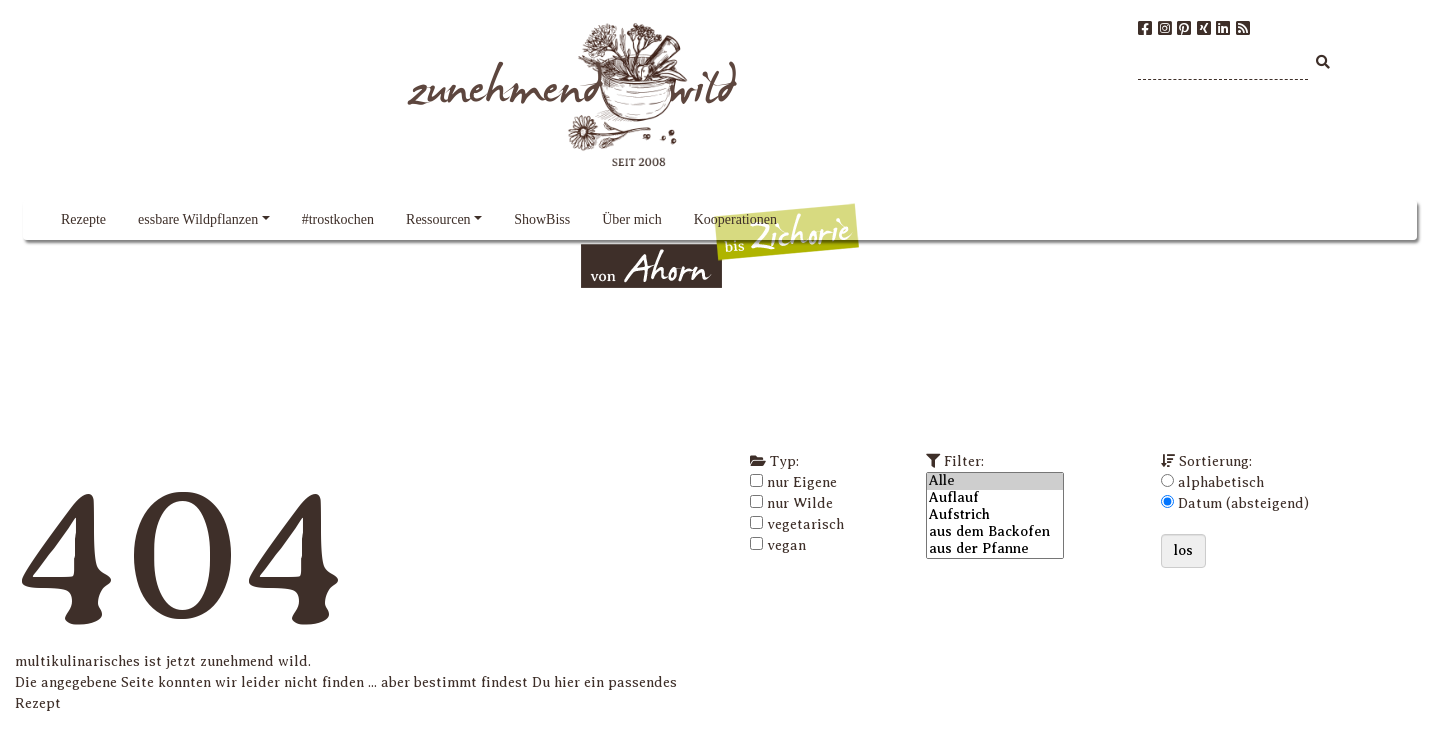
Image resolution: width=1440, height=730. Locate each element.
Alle (995, 481)
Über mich (631, 219)
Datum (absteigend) (1243, 503)
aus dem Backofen (995, 532)
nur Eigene (802, 482)
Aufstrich (995, 515)
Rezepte (83, 219)
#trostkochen (338, 219)
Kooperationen (735, 219)
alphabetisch (1221, 482)
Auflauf (995, 498)
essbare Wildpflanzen (198, 219)
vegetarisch (805, 524)
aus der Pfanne (995, 549)
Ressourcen (438, 219)
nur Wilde (800, 503)
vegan (786, 545)
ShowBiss (542, 219)
